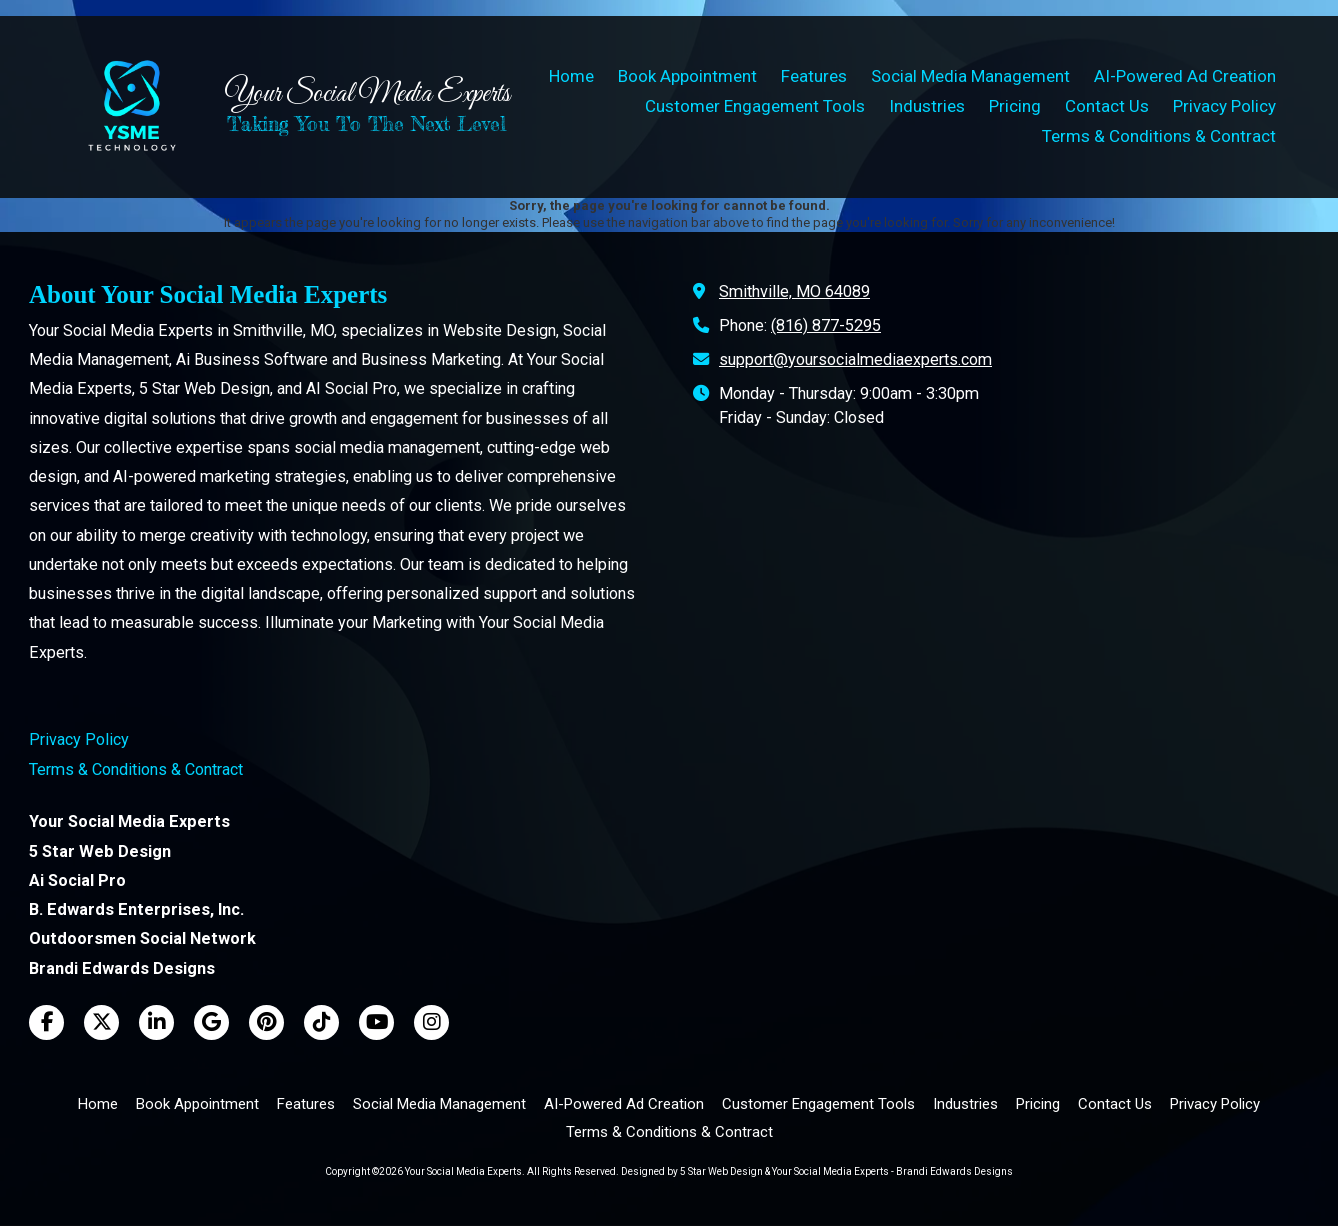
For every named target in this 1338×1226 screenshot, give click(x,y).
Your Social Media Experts (367, 94)
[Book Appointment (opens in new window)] (687, 77)
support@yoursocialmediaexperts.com (855, 359)
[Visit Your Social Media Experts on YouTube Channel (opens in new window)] (376, 1022)
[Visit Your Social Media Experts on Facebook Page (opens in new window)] (46, 1022)
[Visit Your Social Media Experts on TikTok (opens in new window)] (321, 1022)
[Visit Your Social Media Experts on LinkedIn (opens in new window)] (156, 1022)
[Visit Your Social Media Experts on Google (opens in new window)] (211, 1022)
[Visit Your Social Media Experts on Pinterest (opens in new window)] (266, 1022)
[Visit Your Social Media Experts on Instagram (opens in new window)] (431, 1022)
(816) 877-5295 (826, 325)
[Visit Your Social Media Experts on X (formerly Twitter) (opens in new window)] (101, 1022)
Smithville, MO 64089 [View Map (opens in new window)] (794, 291)
